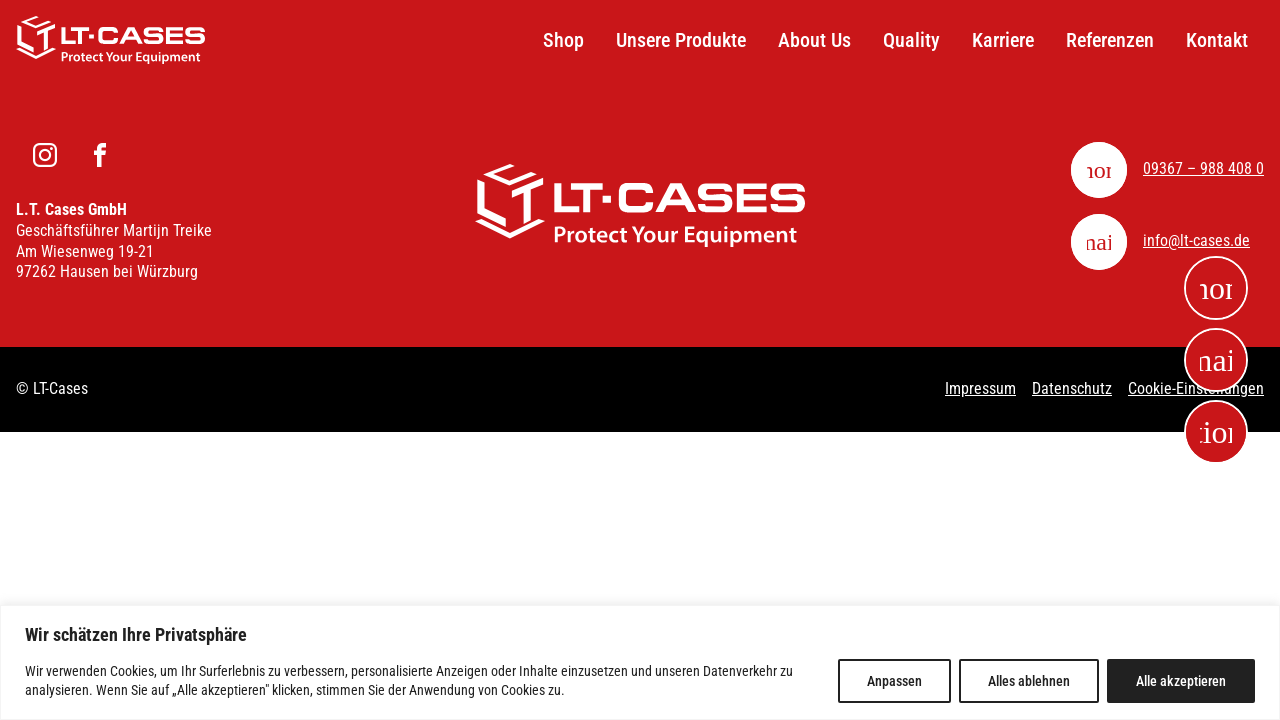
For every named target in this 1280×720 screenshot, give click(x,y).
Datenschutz (1072, 388)
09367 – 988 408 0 (1203, 168)
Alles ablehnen (1029, 681)
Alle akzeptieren (1181, 681)
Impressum (980, 388)
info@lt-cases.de (1196, 240)
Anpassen (894, 681)
